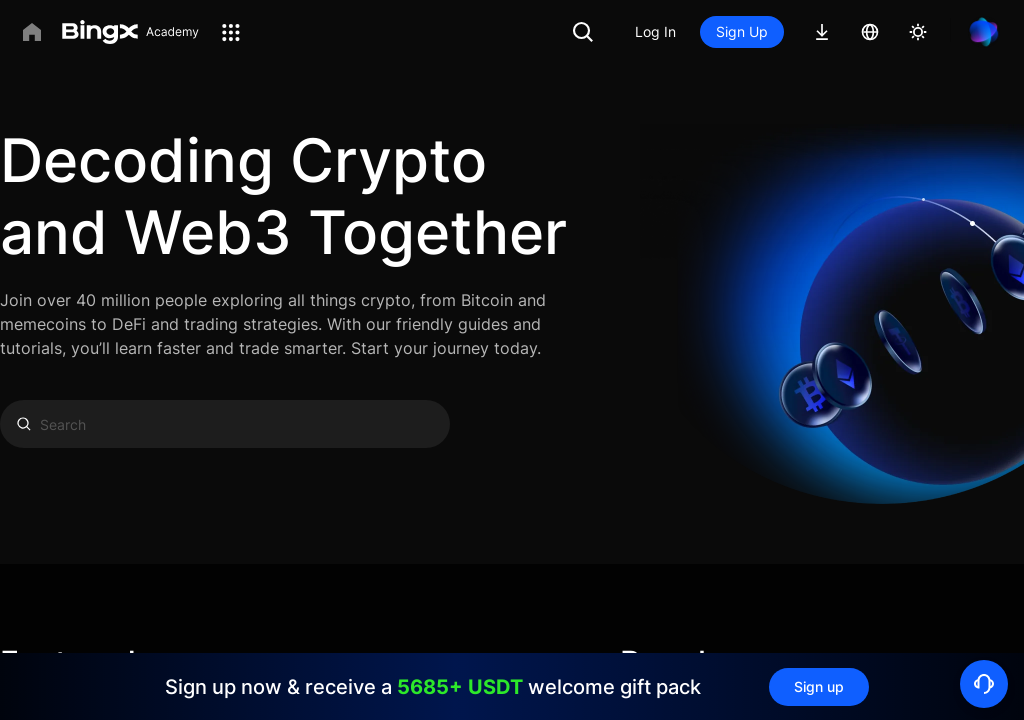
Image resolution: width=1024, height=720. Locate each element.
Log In (655, 31)
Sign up (819, 686)
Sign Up (742, 31)
